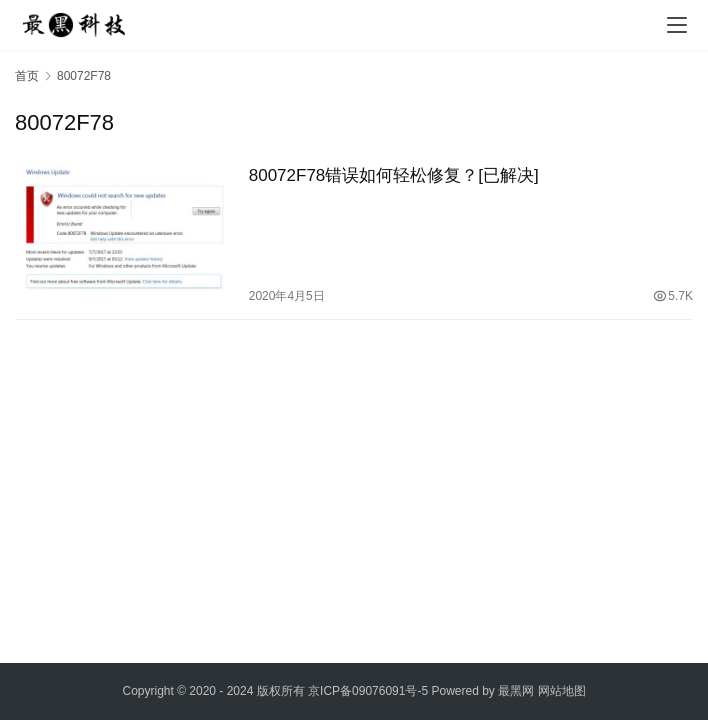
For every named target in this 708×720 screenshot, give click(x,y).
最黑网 (516, 691)
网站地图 (562, 691)
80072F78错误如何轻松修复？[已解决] (394, 175)
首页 (27, 76)
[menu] (677, 25)
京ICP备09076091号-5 (368, 691)
